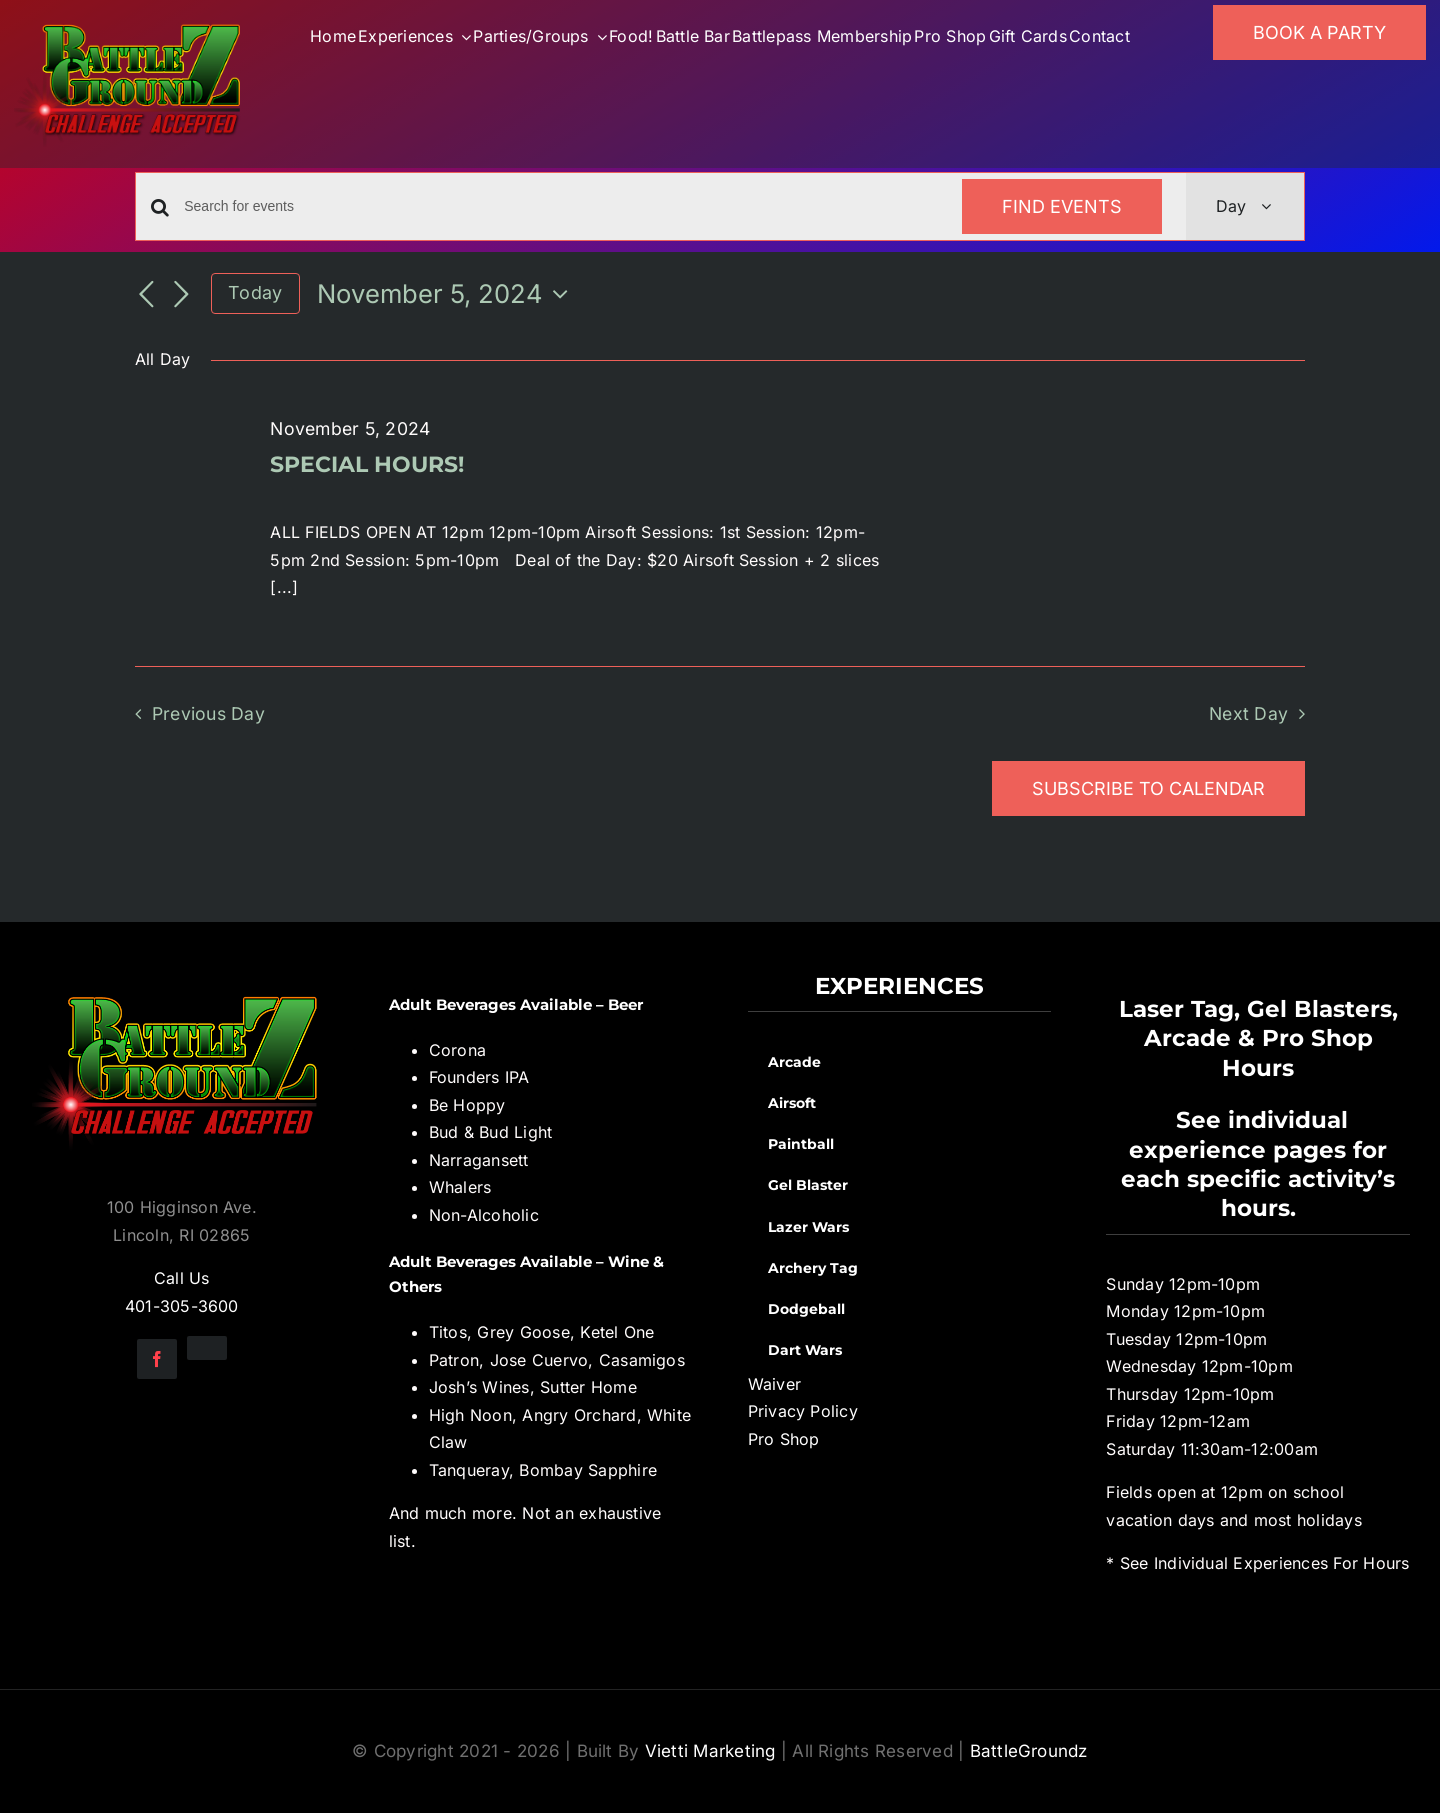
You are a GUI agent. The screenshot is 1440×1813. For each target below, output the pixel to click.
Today (255, 292)
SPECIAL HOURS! (367, 464)
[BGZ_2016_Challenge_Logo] (182, 980)
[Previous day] (147, 295)
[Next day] (181, 295)
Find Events (1062, 206)
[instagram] (207, 1348)
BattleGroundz (1029, 1751)
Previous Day (208, 713)
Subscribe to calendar (1148, 788)
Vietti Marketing (710, 1751)
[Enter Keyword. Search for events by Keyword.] (561, 206)
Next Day (1248, 713)
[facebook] (157, 1359)
